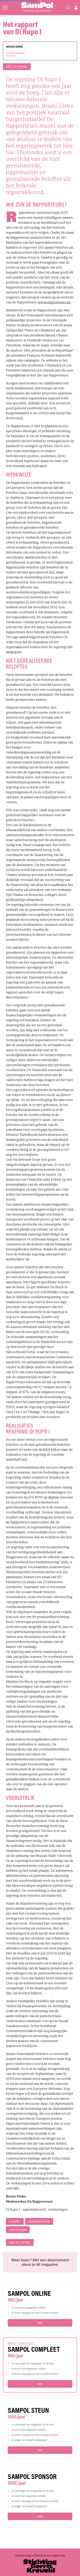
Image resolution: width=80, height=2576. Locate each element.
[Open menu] (5, 7)
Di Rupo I (15, 2221)
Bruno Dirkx (14, 46)
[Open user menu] (76, 7)
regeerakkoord (39, 2221)
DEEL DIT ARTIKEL (17, 66)
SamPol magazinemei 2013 (15, 54)
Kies (40, 2323)
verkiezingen (18, 2229)
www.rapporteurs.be (54, 302)
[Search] (68, 7)
